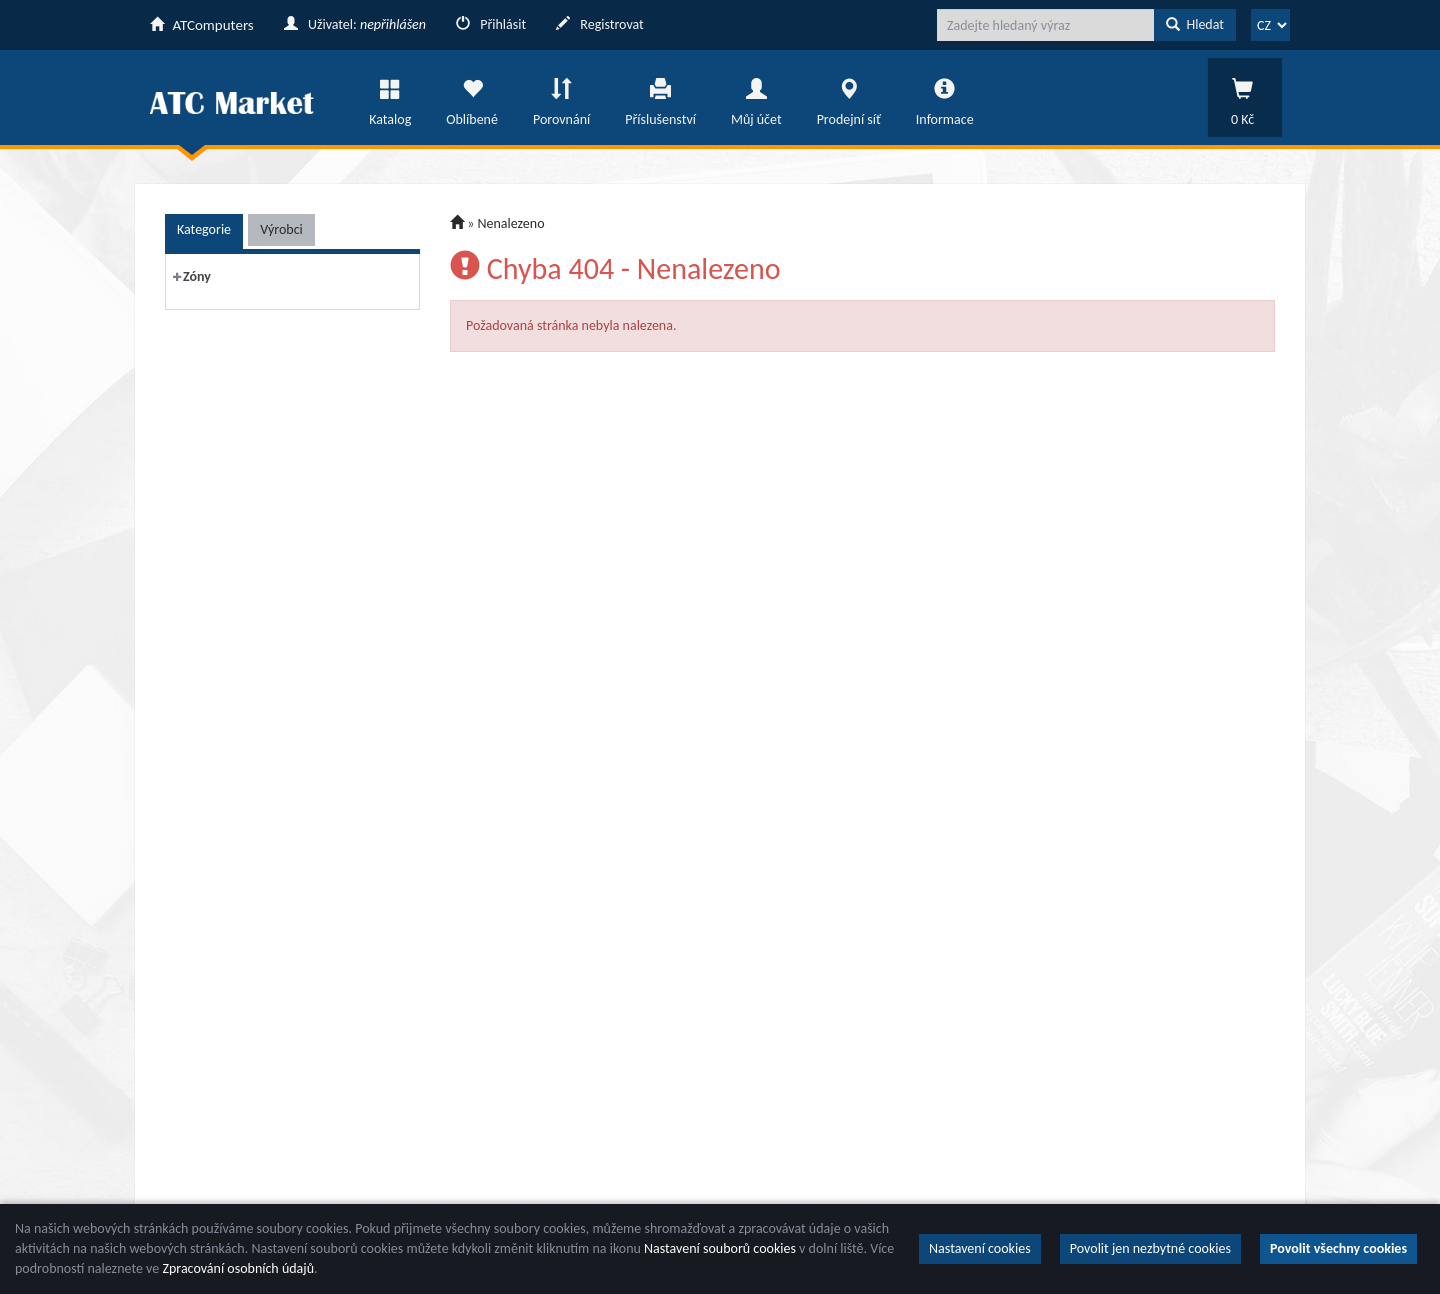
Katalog (390, 97)
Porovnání (561, 97)
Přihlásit (491, 24)
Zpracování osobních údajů (238, 1268)
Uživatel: (355, 24)
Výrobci (281, 229)
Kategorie (204, 229)
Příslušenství (660, 97)
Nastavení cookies (980, 1248)
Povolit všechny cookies (1338, 1248)
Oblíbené (472, 97)
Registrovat (600, 24)
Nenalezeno (511, 223)
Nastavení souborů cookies (720, 1248)
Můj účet (756, 97)
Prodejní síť (849, 97)
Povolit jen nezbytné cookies (1150, 1248)
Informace (945, 97)
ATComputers (202, 25)
